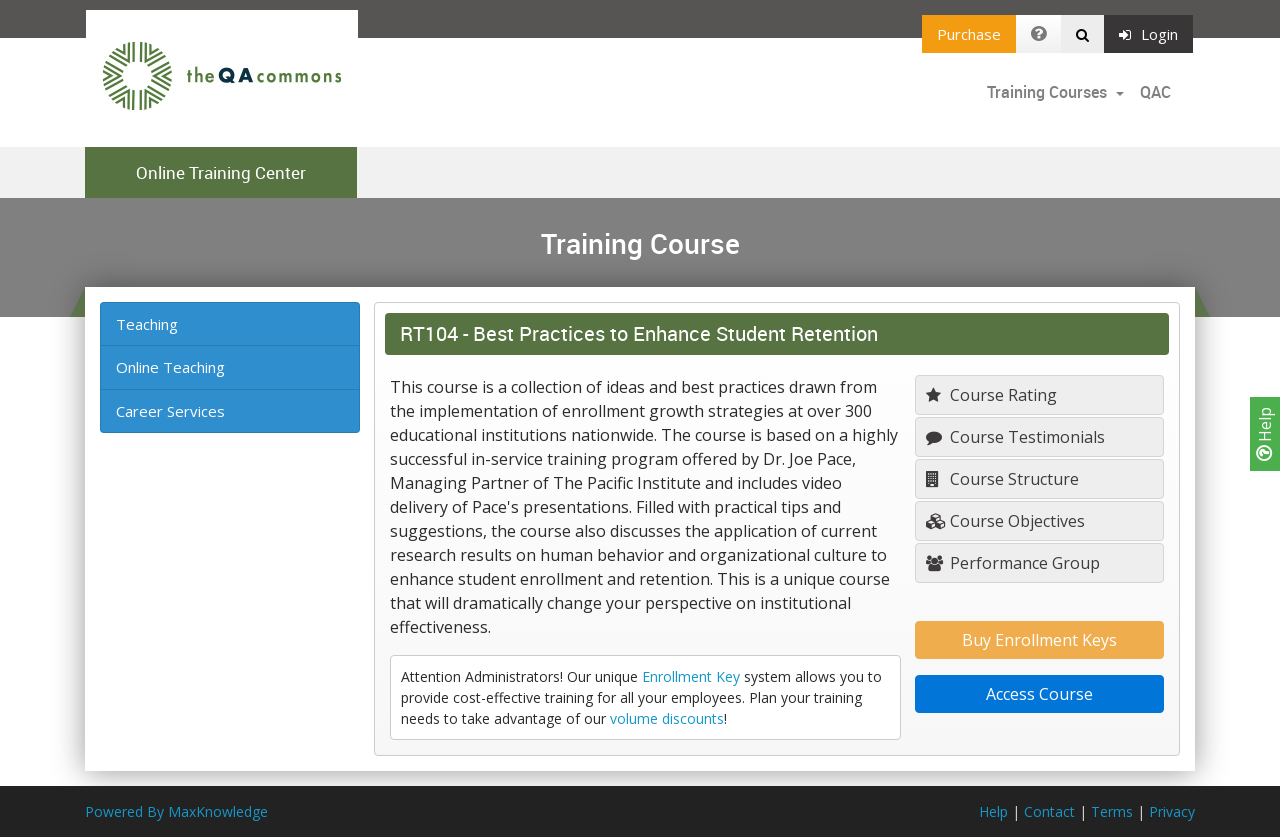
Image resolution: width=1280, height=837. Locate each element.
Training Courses (1049, 92)
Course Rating (991, 395)
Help (1265, 434)
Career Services (170, 411)
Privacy (1172, 811)
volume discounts (667, 718)
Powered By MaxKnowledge (176, 811)
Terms (1112, 811)
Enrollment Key (691, 676)
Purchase (969, 34)
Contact (1049, 811)
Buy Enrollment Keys (1039, 640)
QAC (1155, 92)
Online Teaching (170, 367)
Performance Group (1013, 563)
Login (1148, 34)
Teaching (147, 324)
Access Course (1039, 694)
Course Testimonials (1015, 437)
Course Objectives (1005, 521)
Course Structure (1002, 479)
